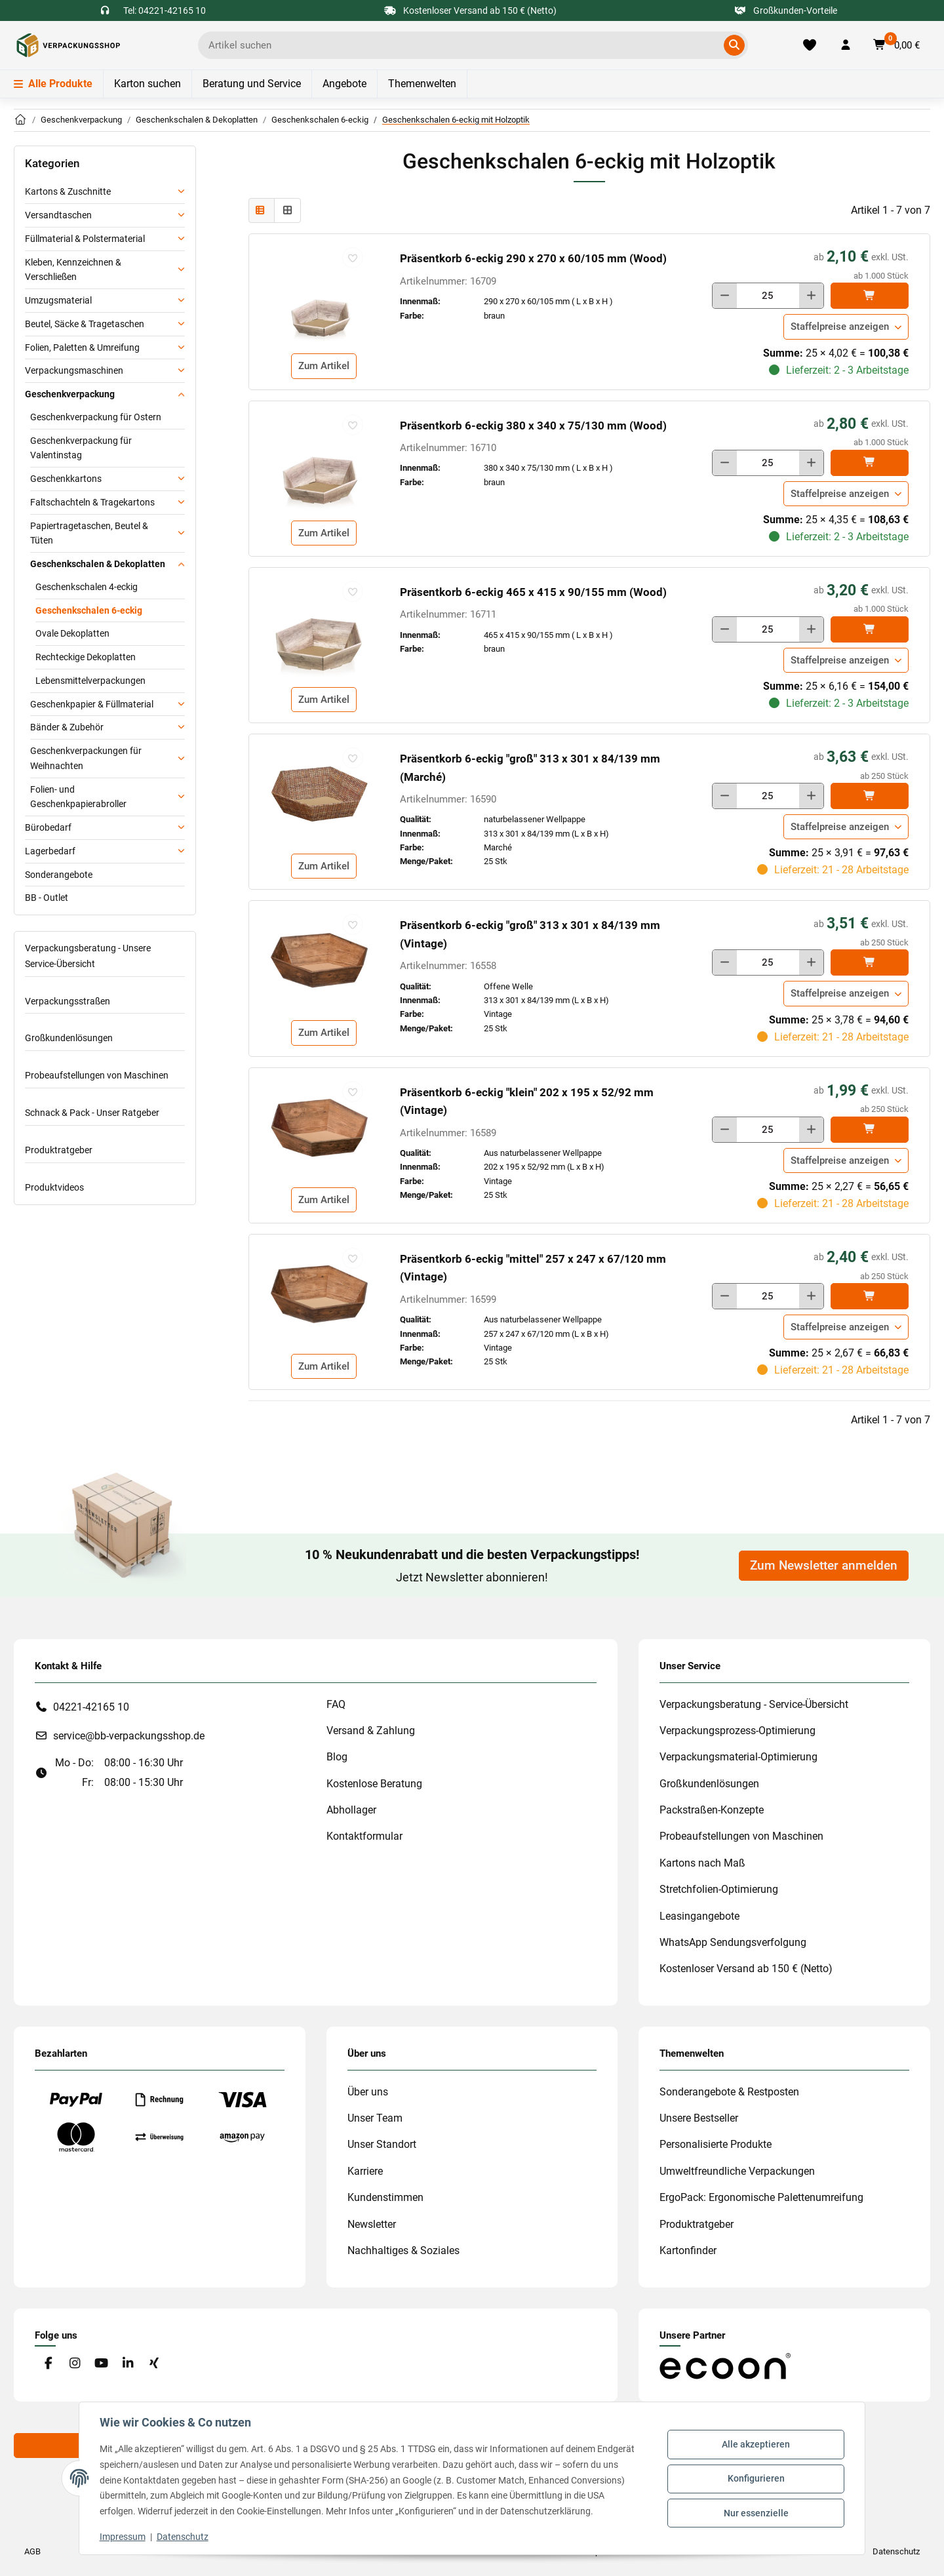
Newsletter (371, 2224)
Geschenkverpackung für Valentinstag (81, 448)
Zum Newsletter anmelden (823, 1565)
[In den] (870, 296)
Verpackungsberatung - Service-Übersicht (753, 1704)
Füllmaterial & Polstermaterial (85, 238)
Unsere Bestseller (698, 2118)
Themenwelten (422, 83)
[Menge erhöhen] (811, 295)
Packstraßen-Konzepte (711, 1810)
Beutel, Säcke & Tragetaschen (84, 324)
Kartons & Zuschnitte (68, 191)
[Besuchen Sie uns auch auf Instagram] (74, 2364)
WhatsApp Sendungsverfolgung (732, 1942)
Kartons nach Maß (702, 1863)
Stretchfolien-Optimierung (718, 1889)
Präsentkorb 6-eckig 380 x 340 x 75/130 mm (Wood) (533, 425)
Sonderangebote (58, 874)
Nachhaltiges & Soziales (403, 2250)
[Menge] (768, 295)
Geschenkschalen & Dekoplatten (97, 564)
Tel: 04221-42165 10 (164, 10)
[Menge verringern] (725, 295)
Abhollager (351, 1810)
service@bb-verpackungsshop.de (129, 1736)
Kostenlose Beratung (374, 1783)
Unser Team (375, 2118)
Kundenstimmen (385, 2197)
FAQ (335, 1704)
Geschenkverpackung (70, 394)
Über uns (367, 2092)
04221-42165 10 (91, 1707)
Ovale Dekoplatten (72, 633)
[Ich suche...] (463, 45)
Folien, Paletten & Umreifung (82, 347)
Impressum (123, 2536)
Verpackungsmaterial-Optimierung (738, 1757)
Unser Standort (381, 2144)
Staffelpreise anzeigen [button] (840, 326)
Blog (336, 1757)
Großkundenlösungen (69, 1038)
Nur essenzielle (755, 2512)
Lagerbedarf (50, 851)
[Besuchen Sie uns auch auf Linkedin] (127, 2364)
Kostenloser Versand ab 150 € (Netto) (746, 1968)
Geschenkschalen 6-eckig (88, 610)
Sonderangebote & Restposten (729, 2092)
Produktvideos (54, 1187)
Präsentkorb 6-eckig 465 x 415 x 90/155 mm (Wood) (533, 592)
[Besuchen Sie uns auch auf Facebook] (48, 2364)
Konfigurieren (755, 2478)
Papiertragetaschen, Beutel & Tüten (89, 533)
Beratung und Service (252, 83)
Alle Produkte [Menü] (53, 83)
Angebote (344, 83)
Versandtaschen (58, 215)
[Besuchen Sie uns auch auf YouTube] (101, 2364)
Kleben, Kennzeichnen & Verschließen (73, 270)
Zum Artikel (323, 366)
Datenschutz (183, 2536)
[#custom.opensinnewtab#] (725, 2365)
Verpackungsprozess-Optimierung (737, 1730)
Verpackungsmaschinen (74, 370)
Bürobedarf (48, 827)
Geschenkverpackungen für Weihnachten (86, 758)
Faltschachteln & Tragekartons (92, 502)
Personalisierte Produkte (715, 2144)
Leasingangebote (699, 1916)
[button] (846, 45)
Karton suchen (147, 83)
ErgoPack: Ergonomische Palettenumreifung (761, 2197)
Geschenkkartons (66, 478)
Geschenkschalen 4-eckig (86, 587)
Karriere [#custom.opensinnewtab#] (365, 2171)
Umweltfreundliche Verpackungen (737, 2171)
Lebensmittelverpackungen (90, 680)
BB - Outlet (46, 897)
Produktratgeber (58, 1150)
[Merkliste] (810, 45)
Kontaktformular (364, 1836)
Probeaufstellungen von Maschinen (96, 1075)
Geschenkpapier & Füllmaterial (91, 704)
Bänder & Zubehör (67, 727)
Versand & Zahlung (370, 1730)
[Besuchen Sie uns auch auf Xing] (154, 2364)
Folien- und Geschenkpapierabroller (78, 797)
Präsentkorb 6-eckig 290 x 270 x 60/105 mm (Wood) (533, 258)
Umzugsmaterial (58, 300)
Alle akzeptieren (755, 2445)
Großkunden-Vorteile (786, 10)
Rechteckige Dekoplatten (85, 657)
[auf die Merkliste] (352, 257)
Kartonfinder (688, 2250)
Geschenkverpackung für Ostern (95, 417)
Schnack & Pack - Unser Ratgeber (92, 1112)
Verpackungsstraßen (67, 1001)
